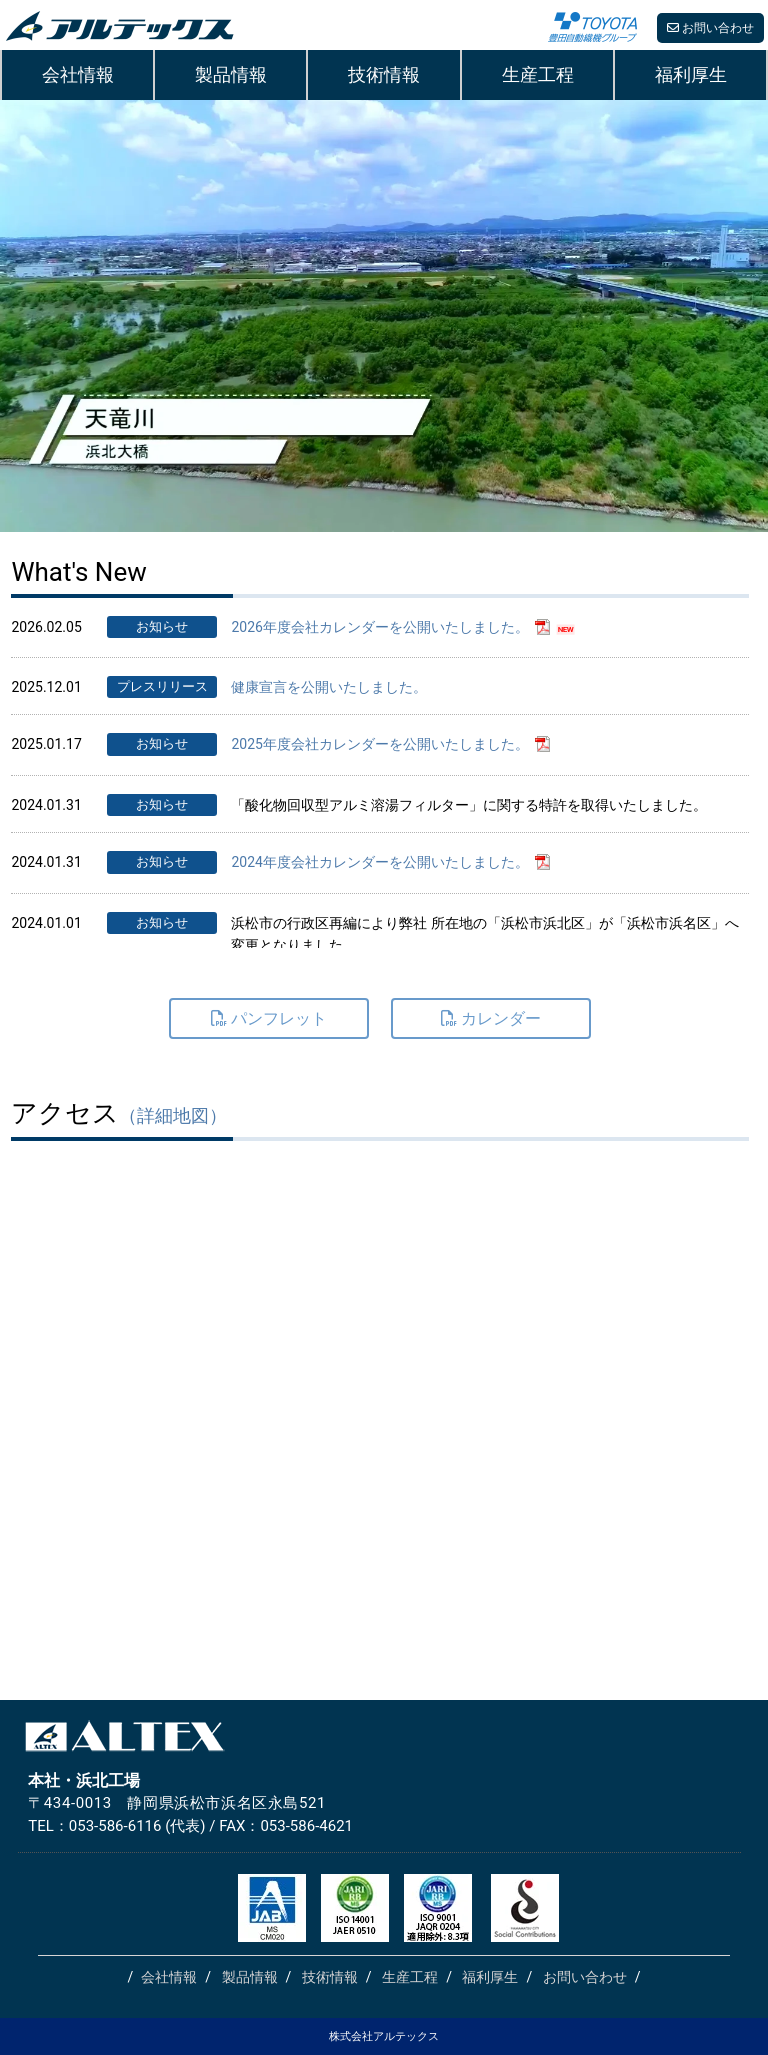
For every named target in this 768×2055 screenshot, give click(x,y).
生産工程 (537, 74)
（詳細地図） (173, 1115)
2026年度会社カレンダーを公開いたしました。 (379, 627)
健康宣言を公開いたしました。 (329, 687)
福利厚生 (690, 74)
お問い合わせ (710, 28)
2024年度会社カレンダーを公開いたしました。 (379, 862)
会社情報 (78, 74)
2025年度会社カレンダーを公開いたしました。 (379, 744)
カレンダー (491, 1018)
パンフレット (269, 1018)
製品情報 (231, 74)
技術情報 (384, 74)
